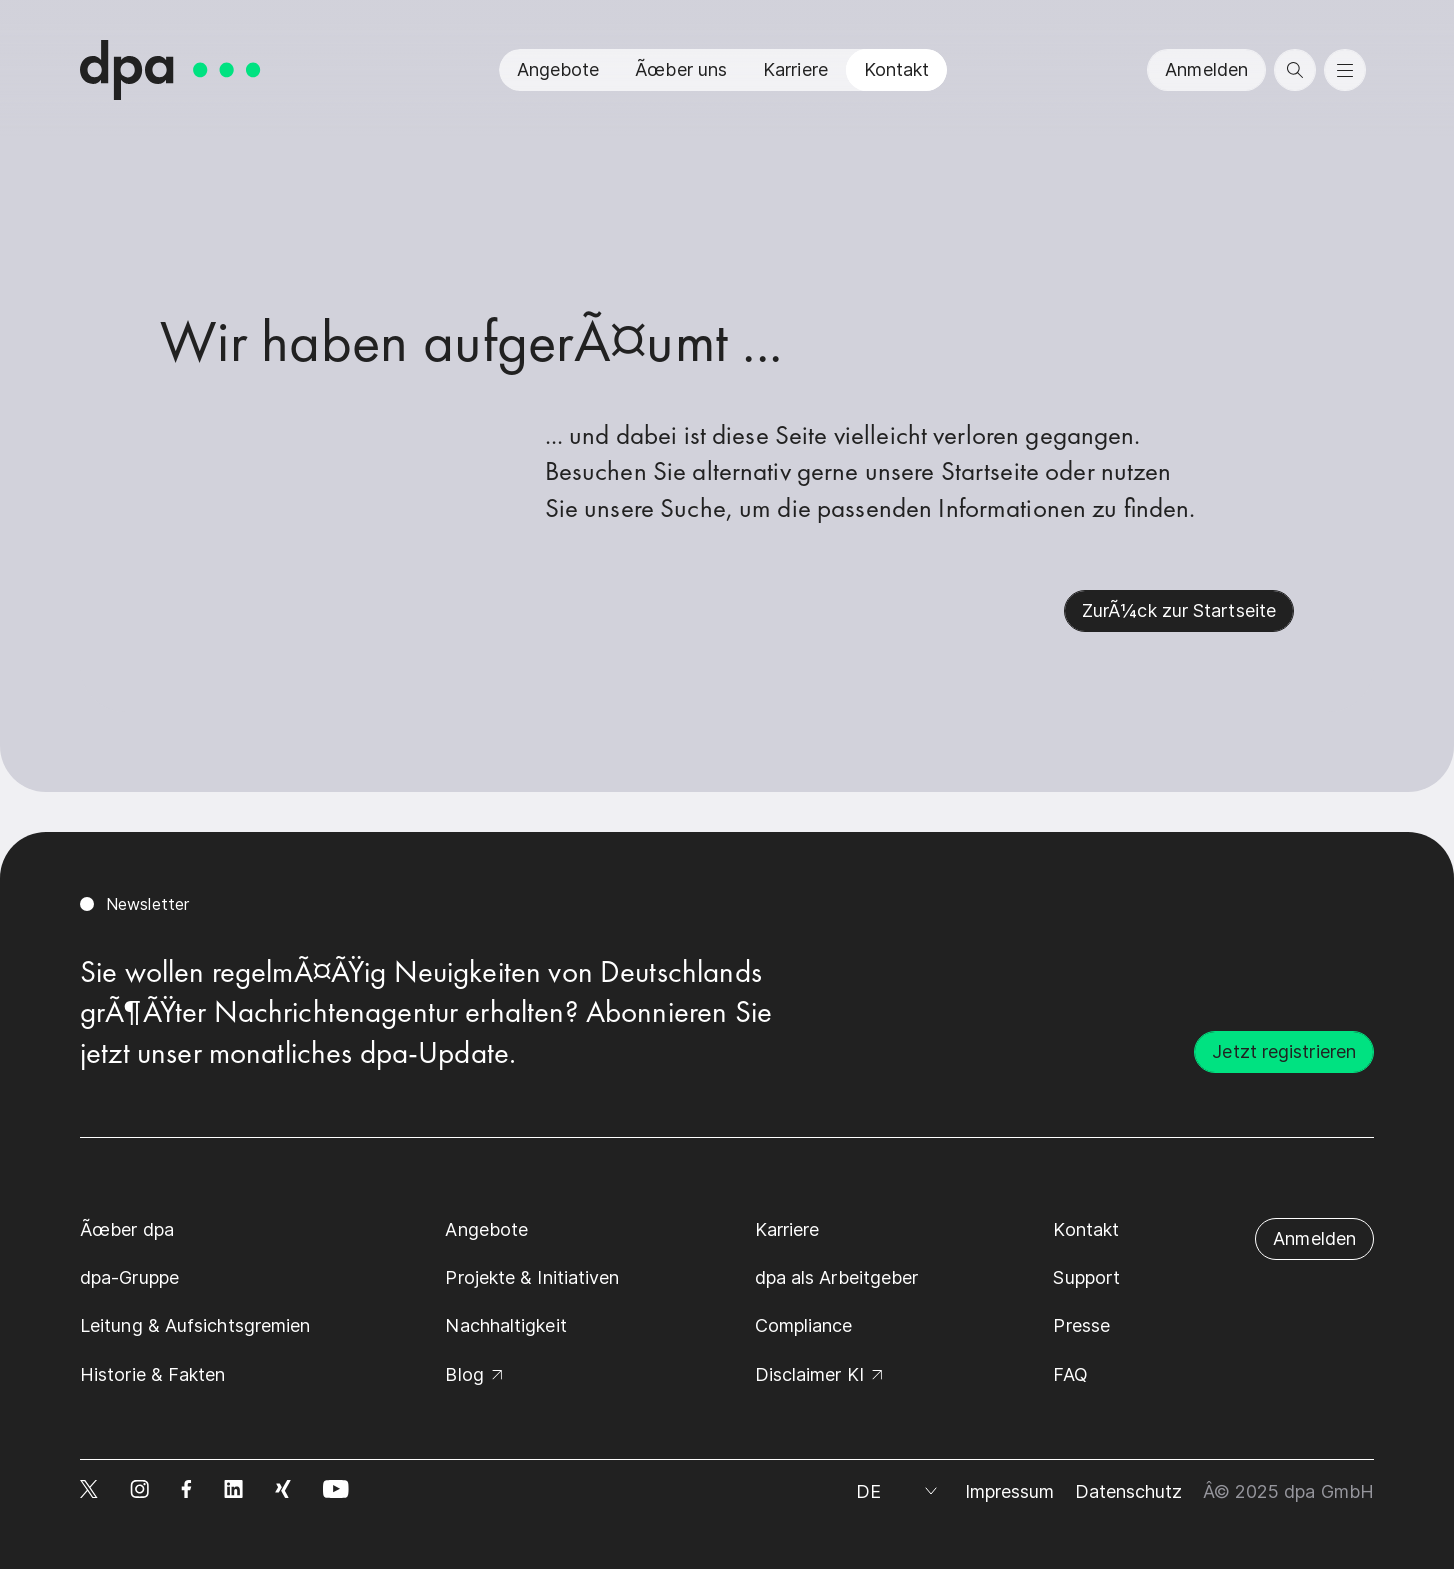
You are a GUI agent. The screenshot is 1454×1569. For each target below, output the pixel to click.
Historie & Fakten (153, 1374)
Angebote (558, 69)
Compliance (804, 1325)
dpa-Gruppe (129, 1277)
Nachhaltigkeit (505, 1325)
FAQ (1070, 1374)
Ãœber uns (681, 69)
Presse (1081, 1325)
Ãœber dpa (127, 1229)
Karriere (795, 69)
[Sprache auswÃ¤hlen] (900, 1492)
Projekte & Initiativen (532, 1277)
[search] (1295, 70)
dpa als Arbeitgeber (837, 1277)
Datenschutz (1129, 1491)
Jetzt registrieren (1284, 1051)
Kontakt (897, 69)
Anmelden (1206, 69)
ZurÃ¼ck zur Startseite (1179, 610)
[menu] (1345, 70)
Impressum (1010, 1491)
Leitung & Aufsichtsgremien (195, 1325)
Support (1086, 1277)
